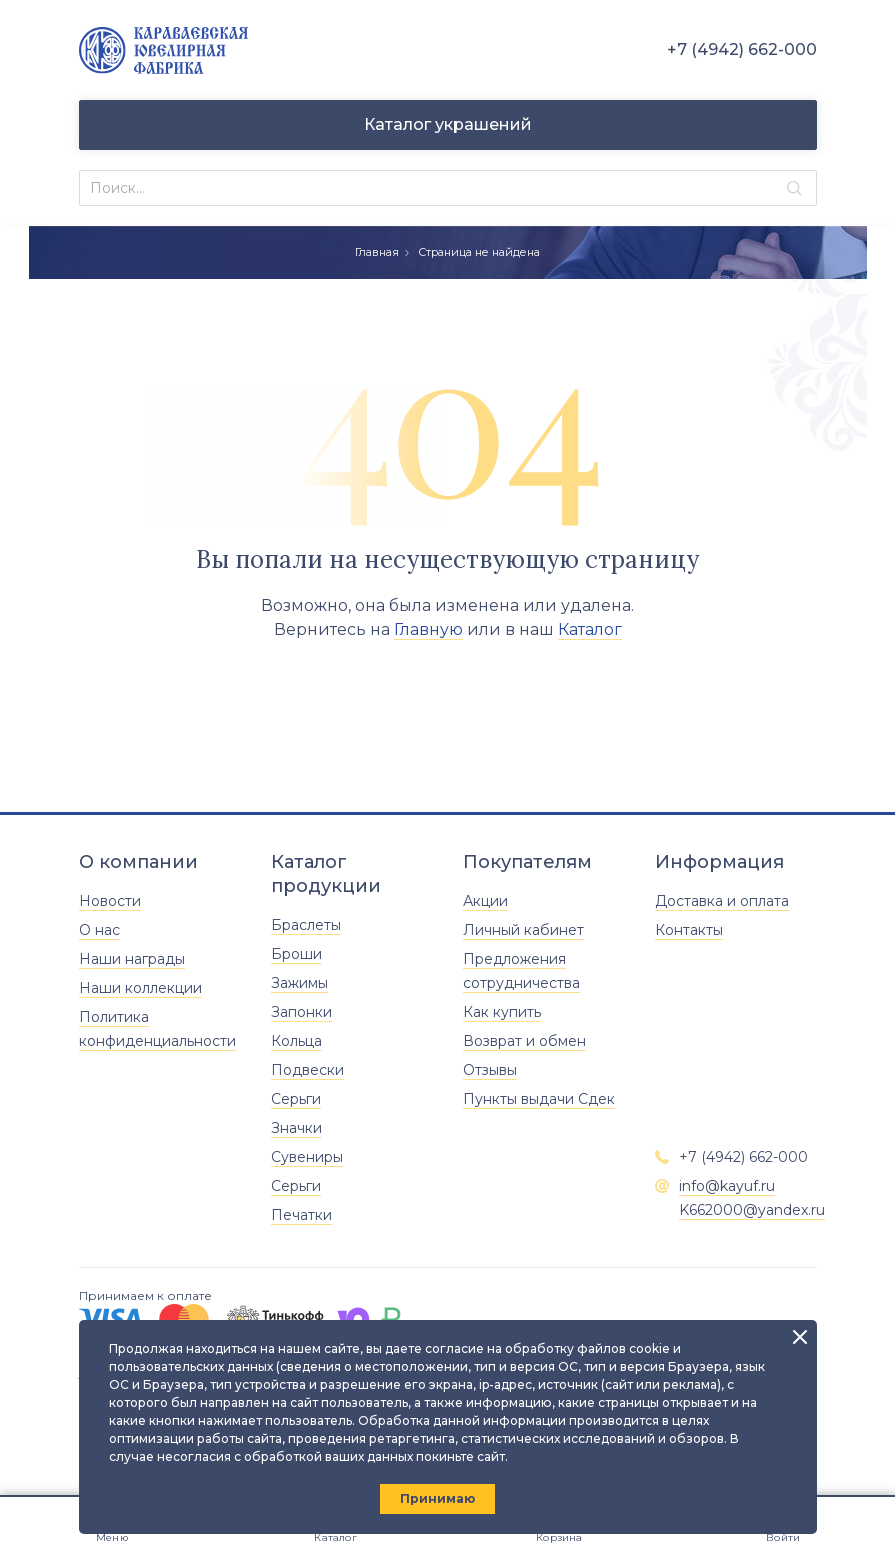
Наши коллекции (140, 988)
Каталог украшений (448, 124)
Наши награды (132, 959)
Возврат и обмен (524, 1041)
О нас (99, 930)
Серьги (296, 1099)
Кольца (296, 1041)
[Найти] (794, 188)
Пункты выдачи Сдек (539, 1099)
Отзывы (490, 1070)
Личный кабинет (523, 930)
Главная (377, 252)
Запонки (301, 1012)
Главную (428, 629)
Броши (296, 954)
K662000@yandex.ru (752, 1210)
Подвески (307, 1070)
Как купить (502, 1012)
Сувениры (307, 1157)
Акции (485, 901)
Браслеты (306, 925)
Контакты (689, 930)
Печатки (301, 1215)
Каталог (590, 629)
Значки (296, 1128)
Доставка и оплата (722, 901)
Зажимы (299, 983)
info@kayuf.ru (727, 1186)
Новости (110, 901)
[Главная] (163, 50)
